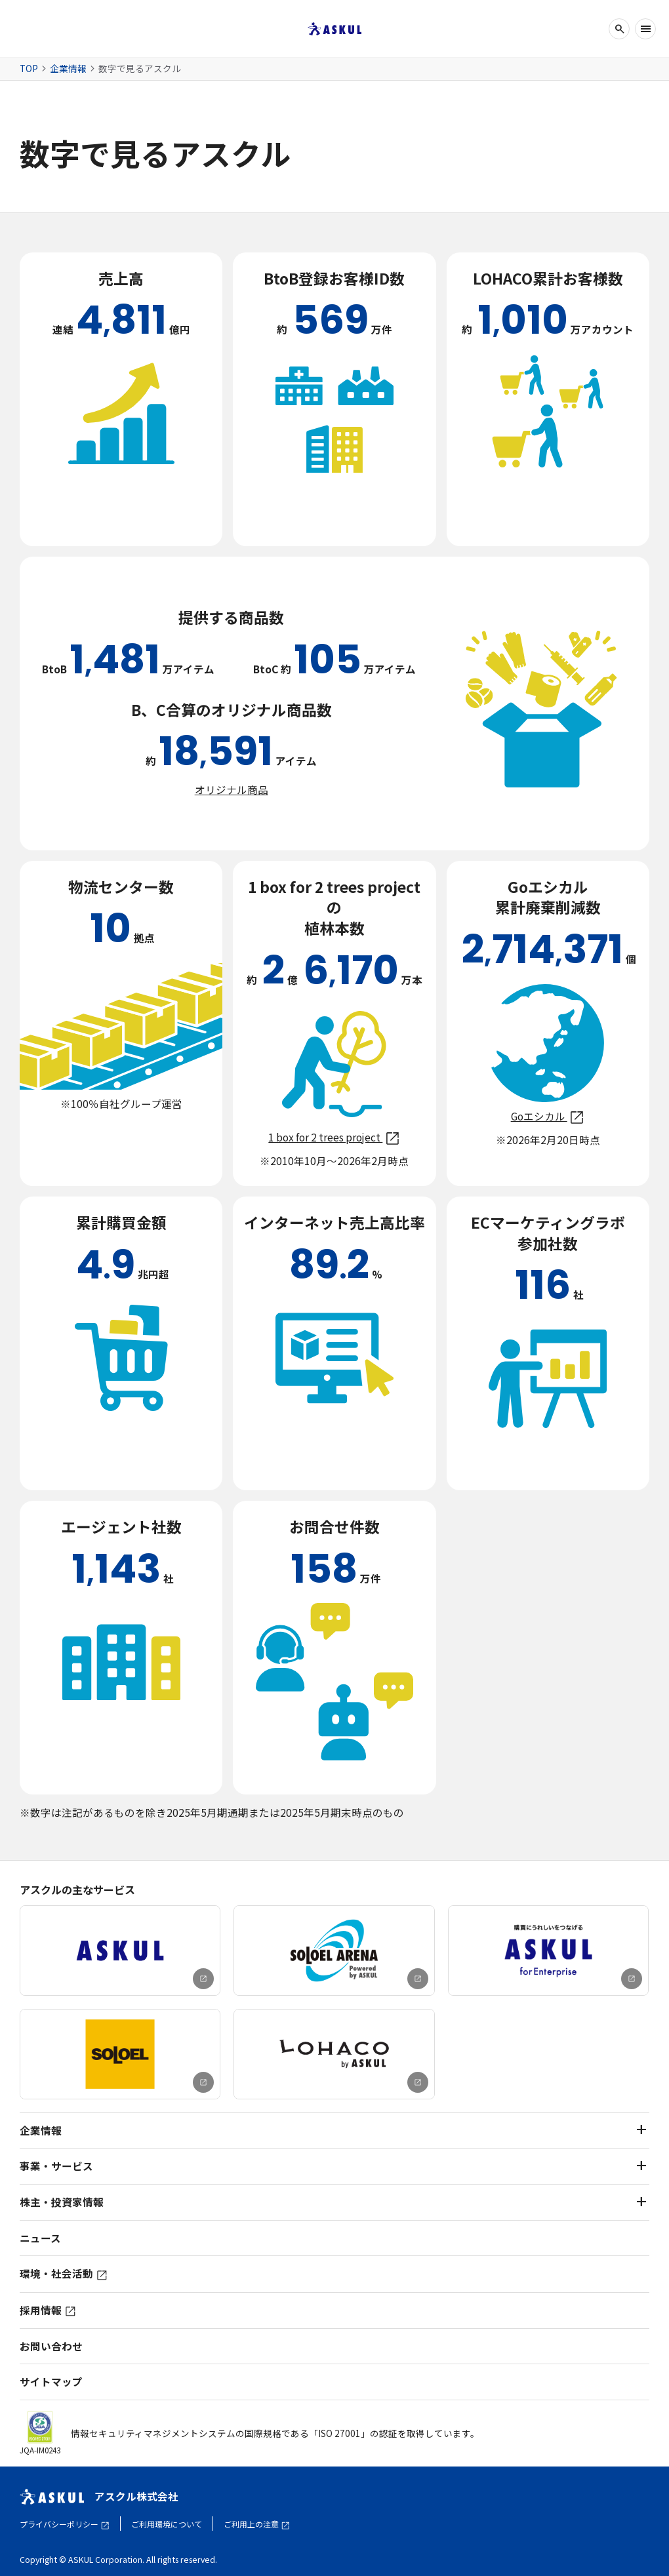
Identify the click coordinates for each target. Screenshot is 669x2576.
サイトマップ (51, 2381)
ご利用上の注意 (257, 2523)
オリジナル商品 (231, 789)
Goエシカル (548, 1116)
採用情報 (48, 2310)
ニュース (40, 2237)
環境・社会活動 (64, 2273)
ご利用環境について (166, 2523)
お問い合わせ (51, 2346)
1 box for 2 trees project (334, 1137)
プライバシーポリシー (65, 2523)
